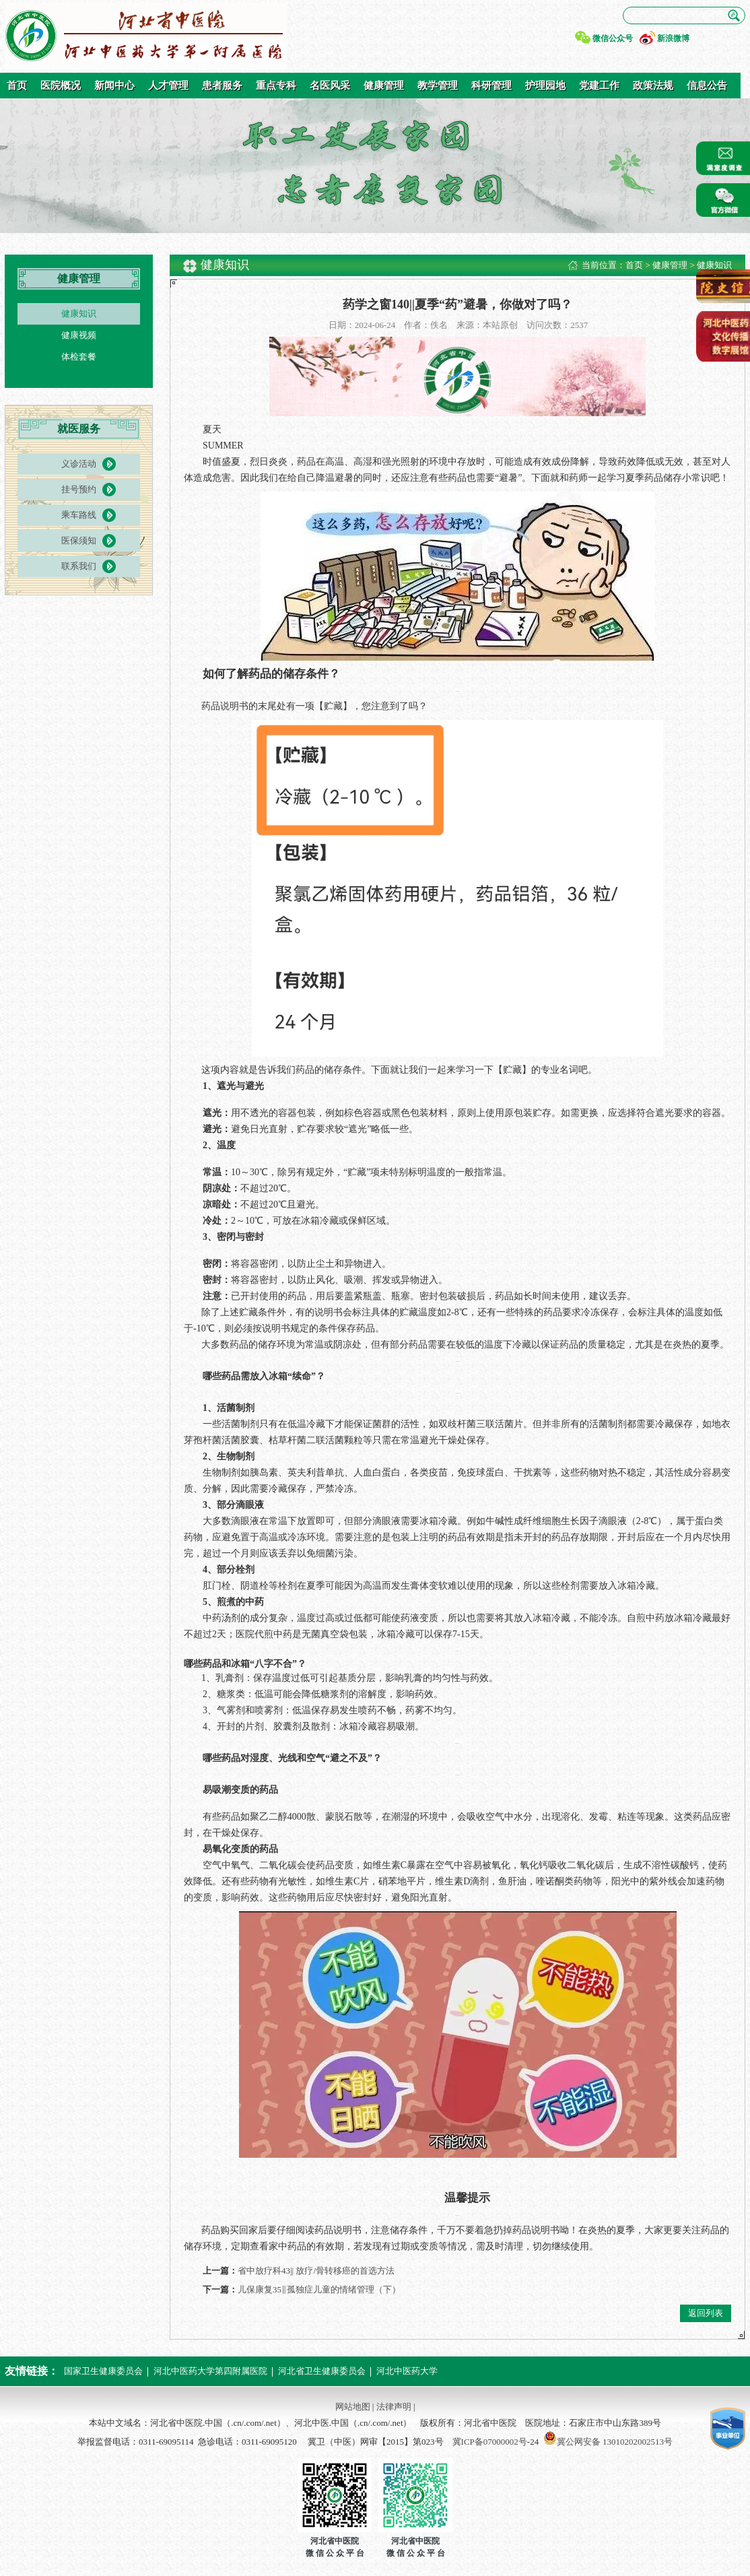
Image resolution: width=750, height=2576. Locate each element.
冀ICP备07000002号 (489, 2442)
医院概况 (60, 85)
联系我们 (78, 566)
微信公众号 (612, 38)
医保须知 (78, 540)
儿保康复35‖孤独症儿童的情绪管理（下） (319, 2289)
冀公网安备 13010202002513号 (615, 2442)
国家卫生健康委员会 (103, 2371)
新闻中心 (114, 85)
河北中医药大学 (407, 2371)
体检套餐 (78, 357)
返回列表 (705, 2313)
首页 (17, 85)
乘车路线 (78, 515)
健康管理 (384, 85)
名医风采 (330, 85)
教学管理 (437, 85)
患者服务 (222, 85)
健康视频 (78, 335)
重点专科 (276, 85)
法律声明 (393, 2407)
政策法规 (653, 85)
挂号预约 (78, 489)
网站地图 (352, 2407)
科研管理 (491, 85)
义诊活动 (78, 464)
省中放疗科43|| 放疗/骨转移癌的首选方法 (316, 2271)
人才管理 (168, 85)
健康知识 (78, 313)
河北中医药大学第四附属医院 (210, 2371)
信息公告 (707, 85)
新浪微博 (673, 38)
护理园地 (545, 85)
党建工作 (599, 85)
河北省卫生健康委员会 (322, 2371)
